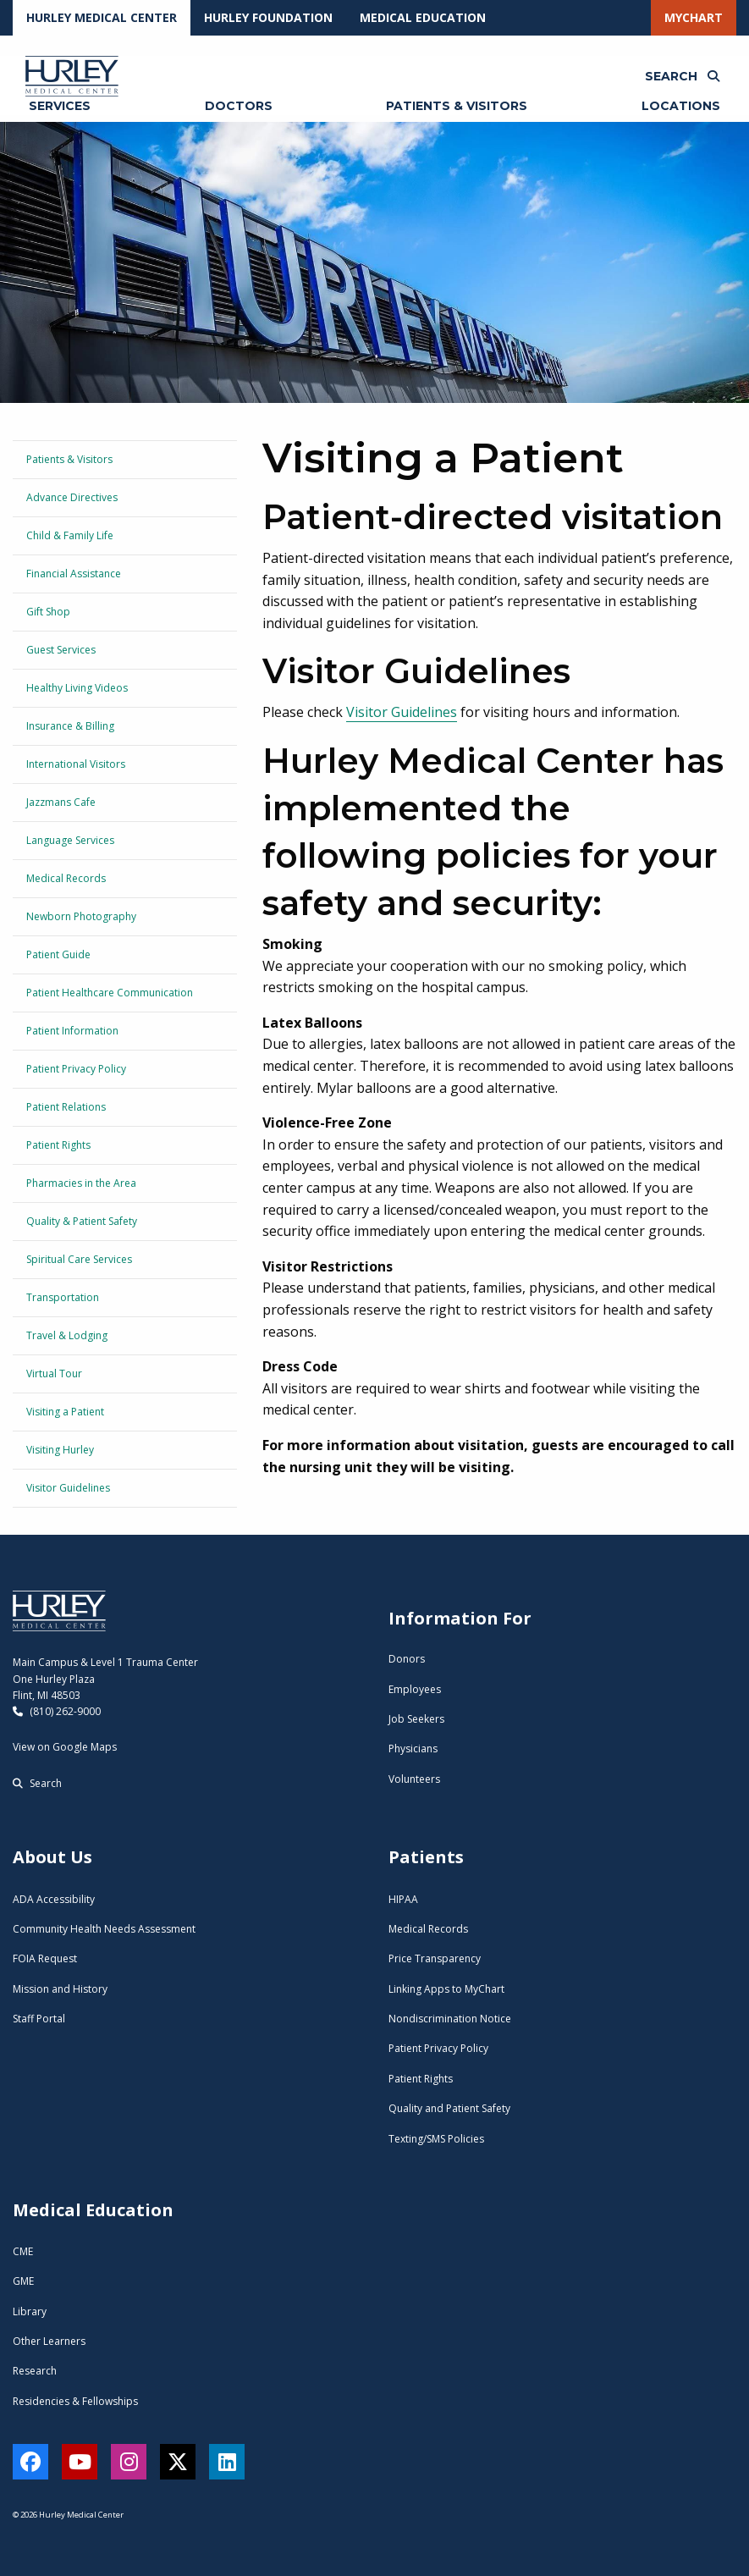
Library (30, 2311)
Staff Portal (39, 2018)
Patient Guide (58, 954)
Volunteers (414, 1779)
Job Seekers (416, 1719)
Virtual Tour (54, 1373)
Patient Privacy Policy (76, 1069)
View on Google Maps (65, 1747)
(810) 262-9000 (57, 1711)
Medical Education (423, 17)
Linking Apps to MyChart (446, 1989)
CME (23, 2251)
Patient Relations (66, 1107)
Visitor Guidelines (68, 1488)
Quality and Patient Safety (449, 2108)
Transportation (62, 1297)
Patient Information (72, 1030)
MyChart (693, 17)
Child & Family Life (69, 535)
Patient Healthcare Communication (109, 992)
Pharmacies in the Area (81, 1183)
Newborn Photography (81, 916)
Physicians (413, 1748)
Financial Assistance (73, 573)
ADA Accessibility (54, 1899)
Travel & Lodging (66, 1335)
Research (35, 2371)
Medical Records (66, 878)
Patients (426, 1856)
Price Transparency (434, 1958)
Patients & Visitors (69, 459)
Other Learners (49, 2341)
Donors (406, 1659)
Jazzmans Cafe (61, 802)
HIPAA (403, 1899)
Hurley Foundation (268, 17)
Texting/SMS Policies (436, 2139)
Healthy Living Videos (77, 688)
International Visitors (75, 764)
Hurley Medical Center (101, 17)
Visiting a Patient (65, 1411)
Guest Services (61, 650)
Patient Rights (58, 1145)
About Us (52, 1856)
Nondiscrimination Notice (449, 2018)
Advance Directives (72, 497)
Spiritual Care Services (79, 1259)
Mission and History (60, 1989)
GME (23, 2281)
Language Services (70, 840)
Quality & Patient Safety (81, 1221)
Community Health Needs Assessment (104, 1929)
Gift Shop (48, 611)
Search (37, 1783)
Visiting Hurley (60, 1449)
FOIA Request (45, 1958)
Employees (414, 1689)
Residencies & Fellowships (75, 2401)
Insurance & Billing (70, 726)
